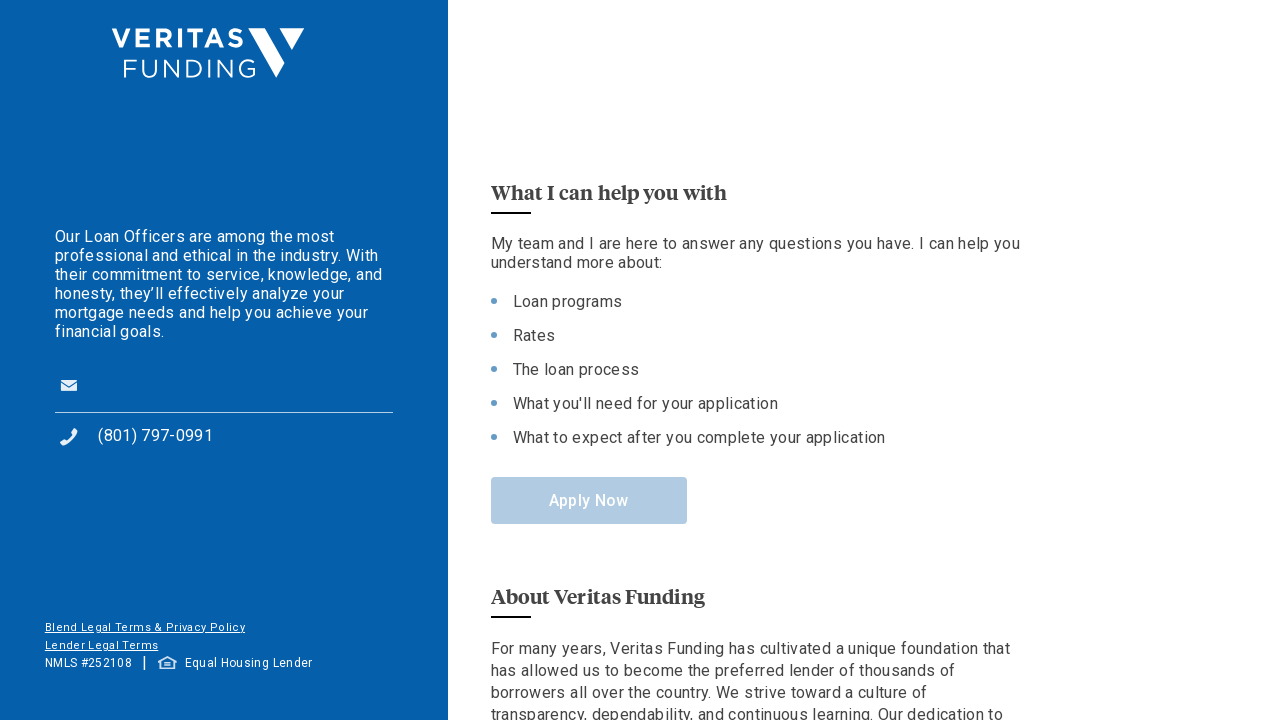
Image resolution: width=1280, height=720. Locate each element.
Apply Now (589, 500)
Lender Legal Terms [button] (101, 645)
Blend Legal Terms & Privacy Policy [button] (145, 627)
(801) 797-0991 (155, 435)
